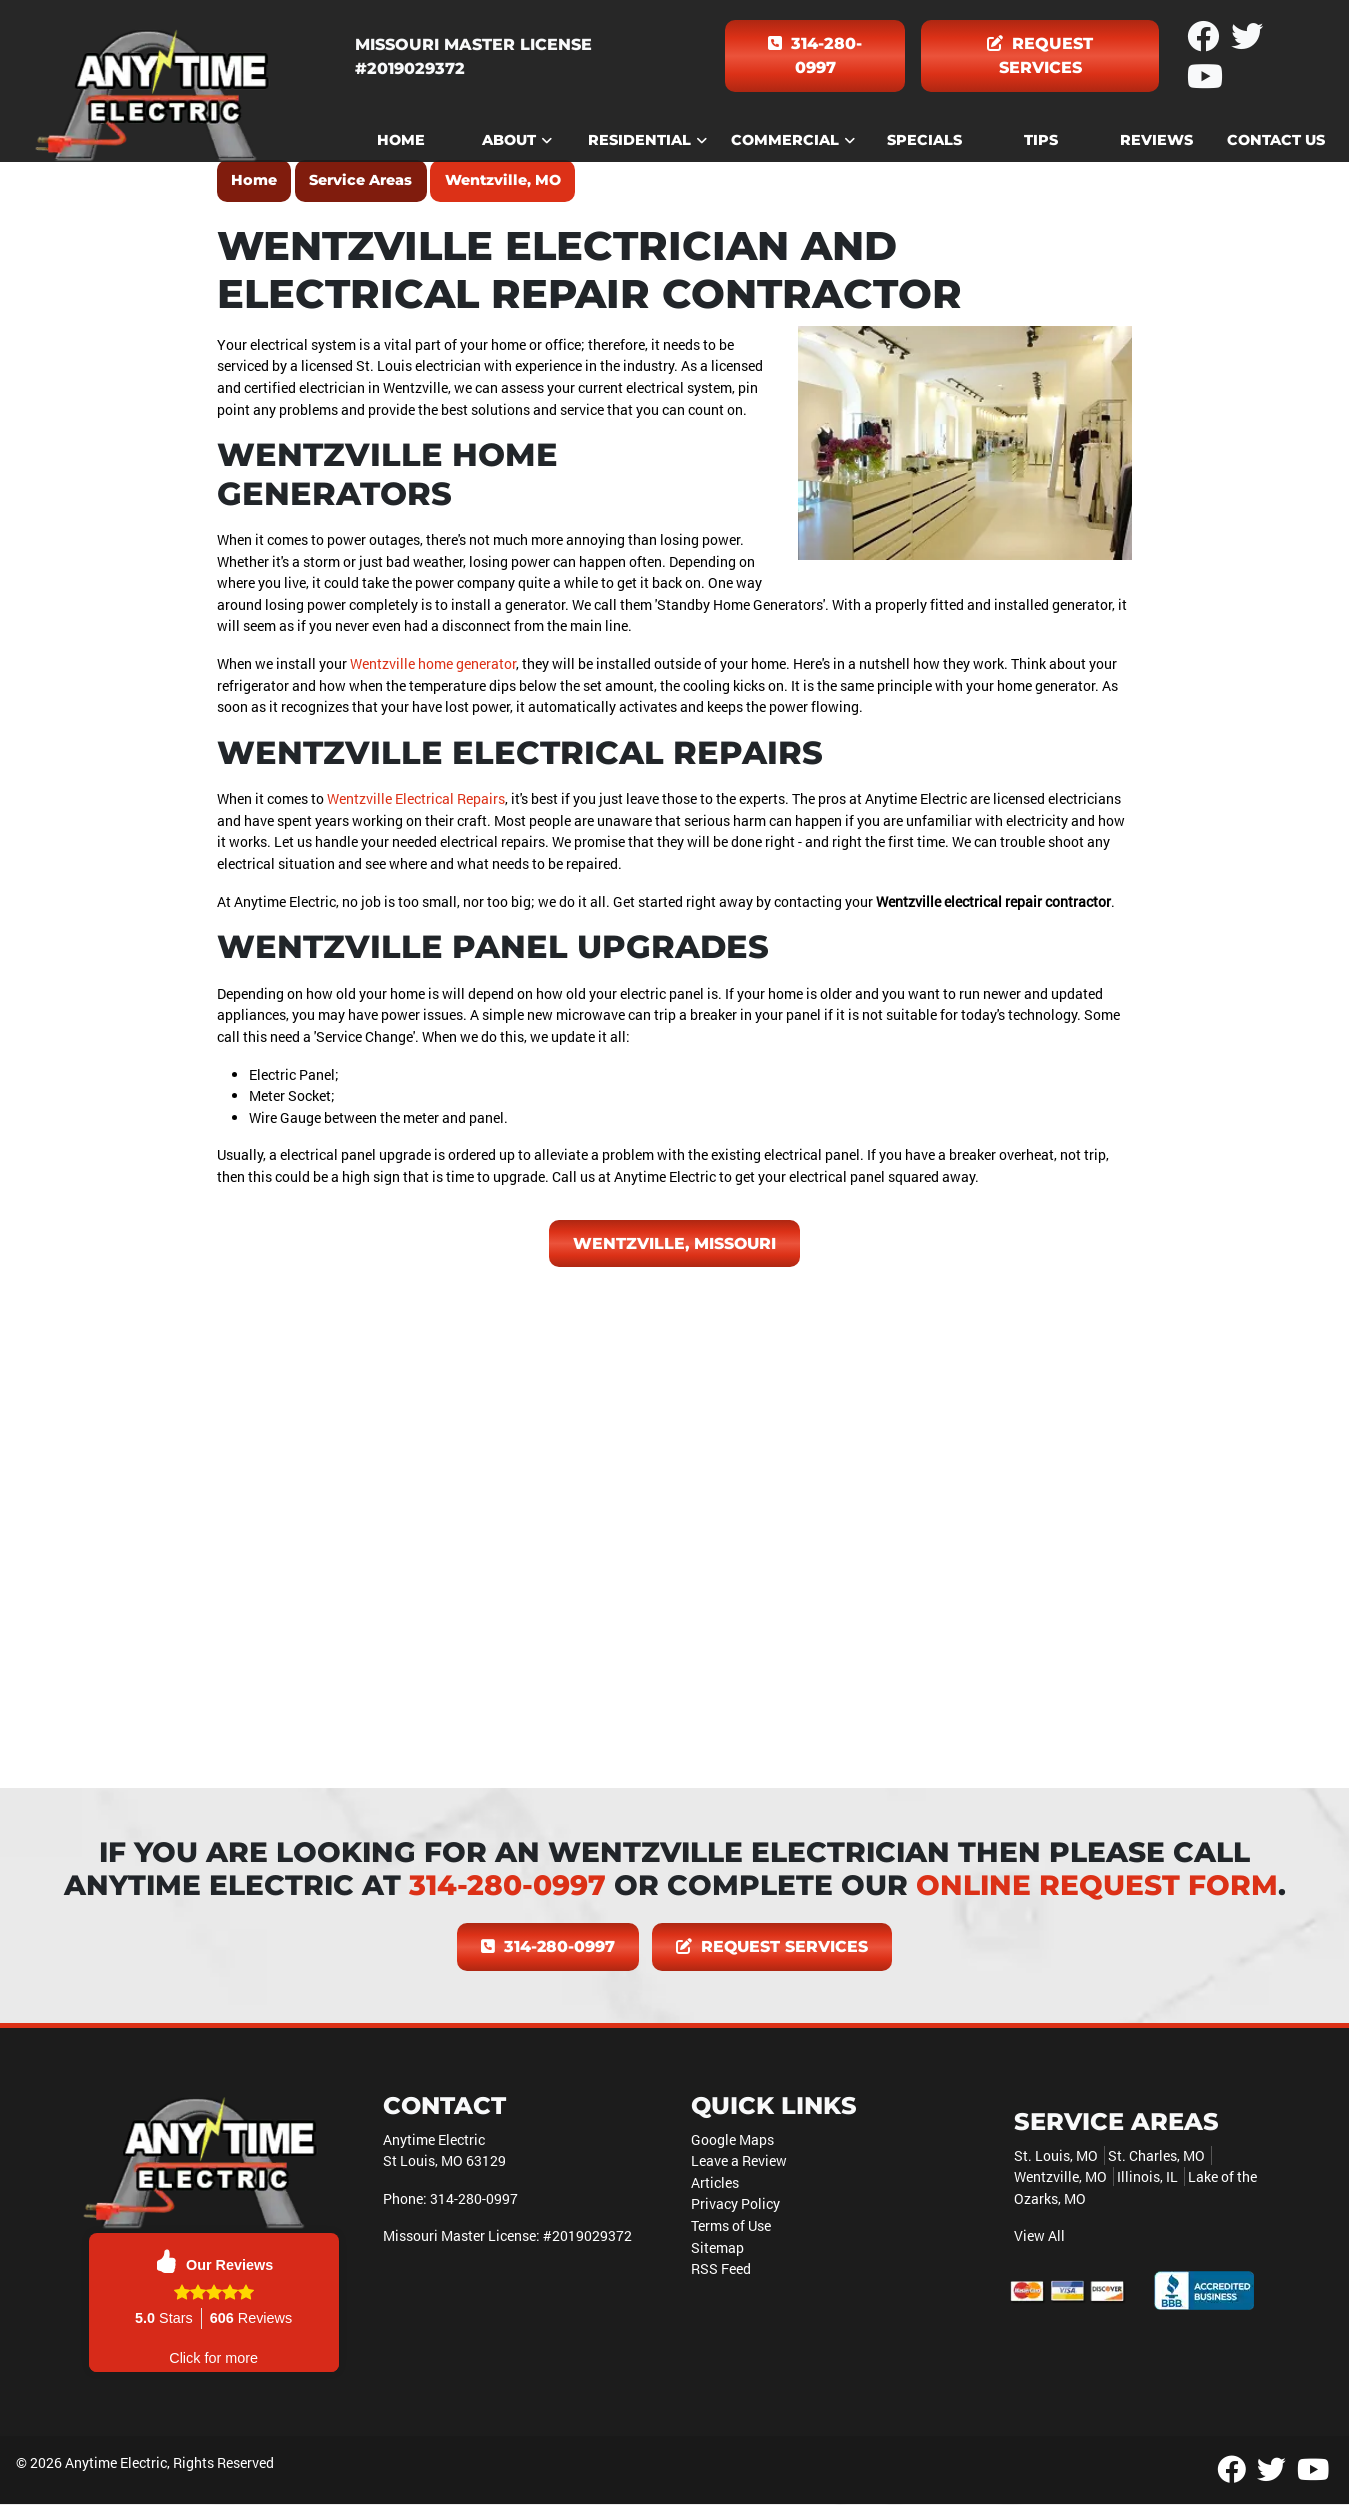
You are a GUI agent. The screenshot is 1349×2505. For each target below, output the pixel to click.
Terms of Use (731, 2225)
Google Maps (732, 2139)
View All (1039, 2236)
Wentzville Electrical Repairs (416, 798)
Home (254, 180)
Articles (715, 2182)
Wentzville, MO (503, 180)
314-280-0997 (815, 55)
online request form (1097, 1886)
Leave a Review (739, 2161)
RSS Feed (721, 2269)
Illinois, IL (1147, 2177)
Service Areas (360, 180)
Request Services (1040, 55)
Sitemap (717, 2247)
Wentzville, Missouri (675, 1243)
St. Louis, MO (1056, 2155)
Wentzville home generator (433, 663)
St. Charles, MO (1156, 2155)
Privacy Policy (735, 2204)
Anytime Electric (116, 2462)
